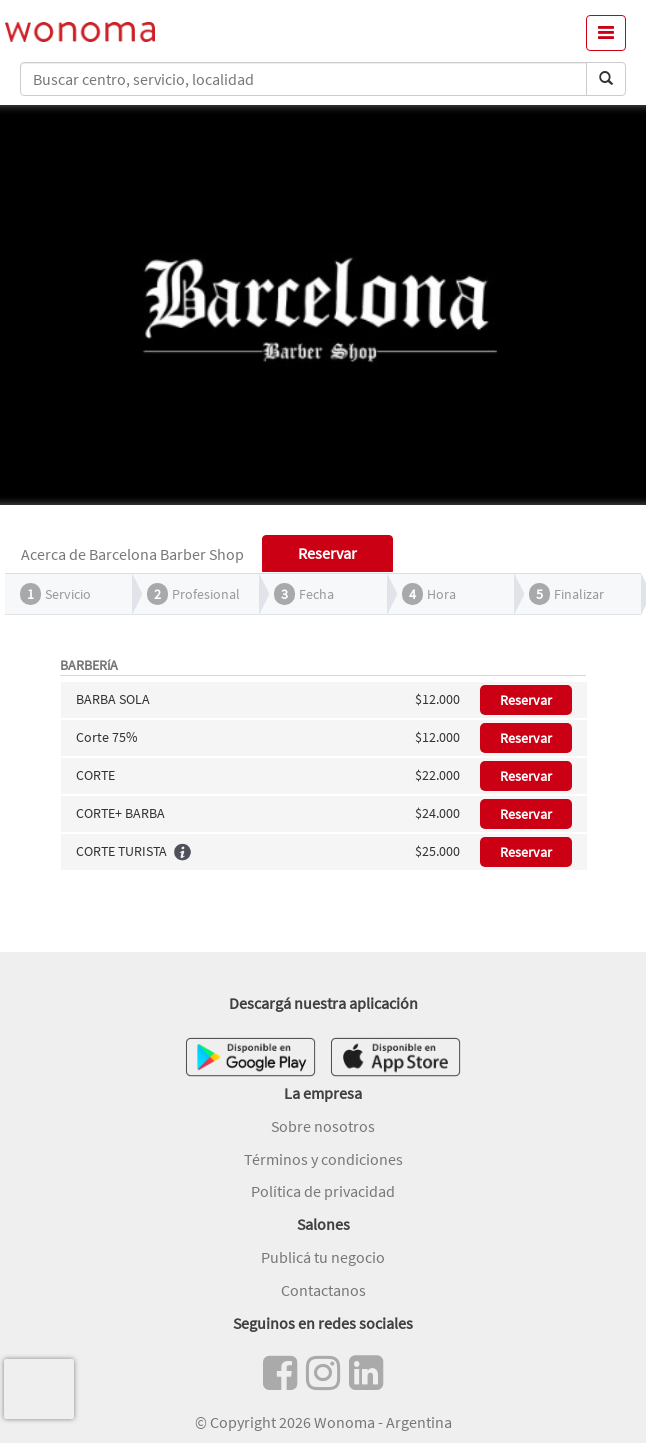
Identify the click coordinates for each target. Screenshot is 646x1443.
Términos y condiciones (323, 1159)
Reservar (526, 700)
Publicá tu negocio (323, 1257)
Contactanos (323, 1290)
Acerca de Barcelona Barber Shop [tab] (132, 554)
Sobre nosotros (323, 1126)
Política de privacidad (323, 1191)
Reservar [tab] (327, 553)
